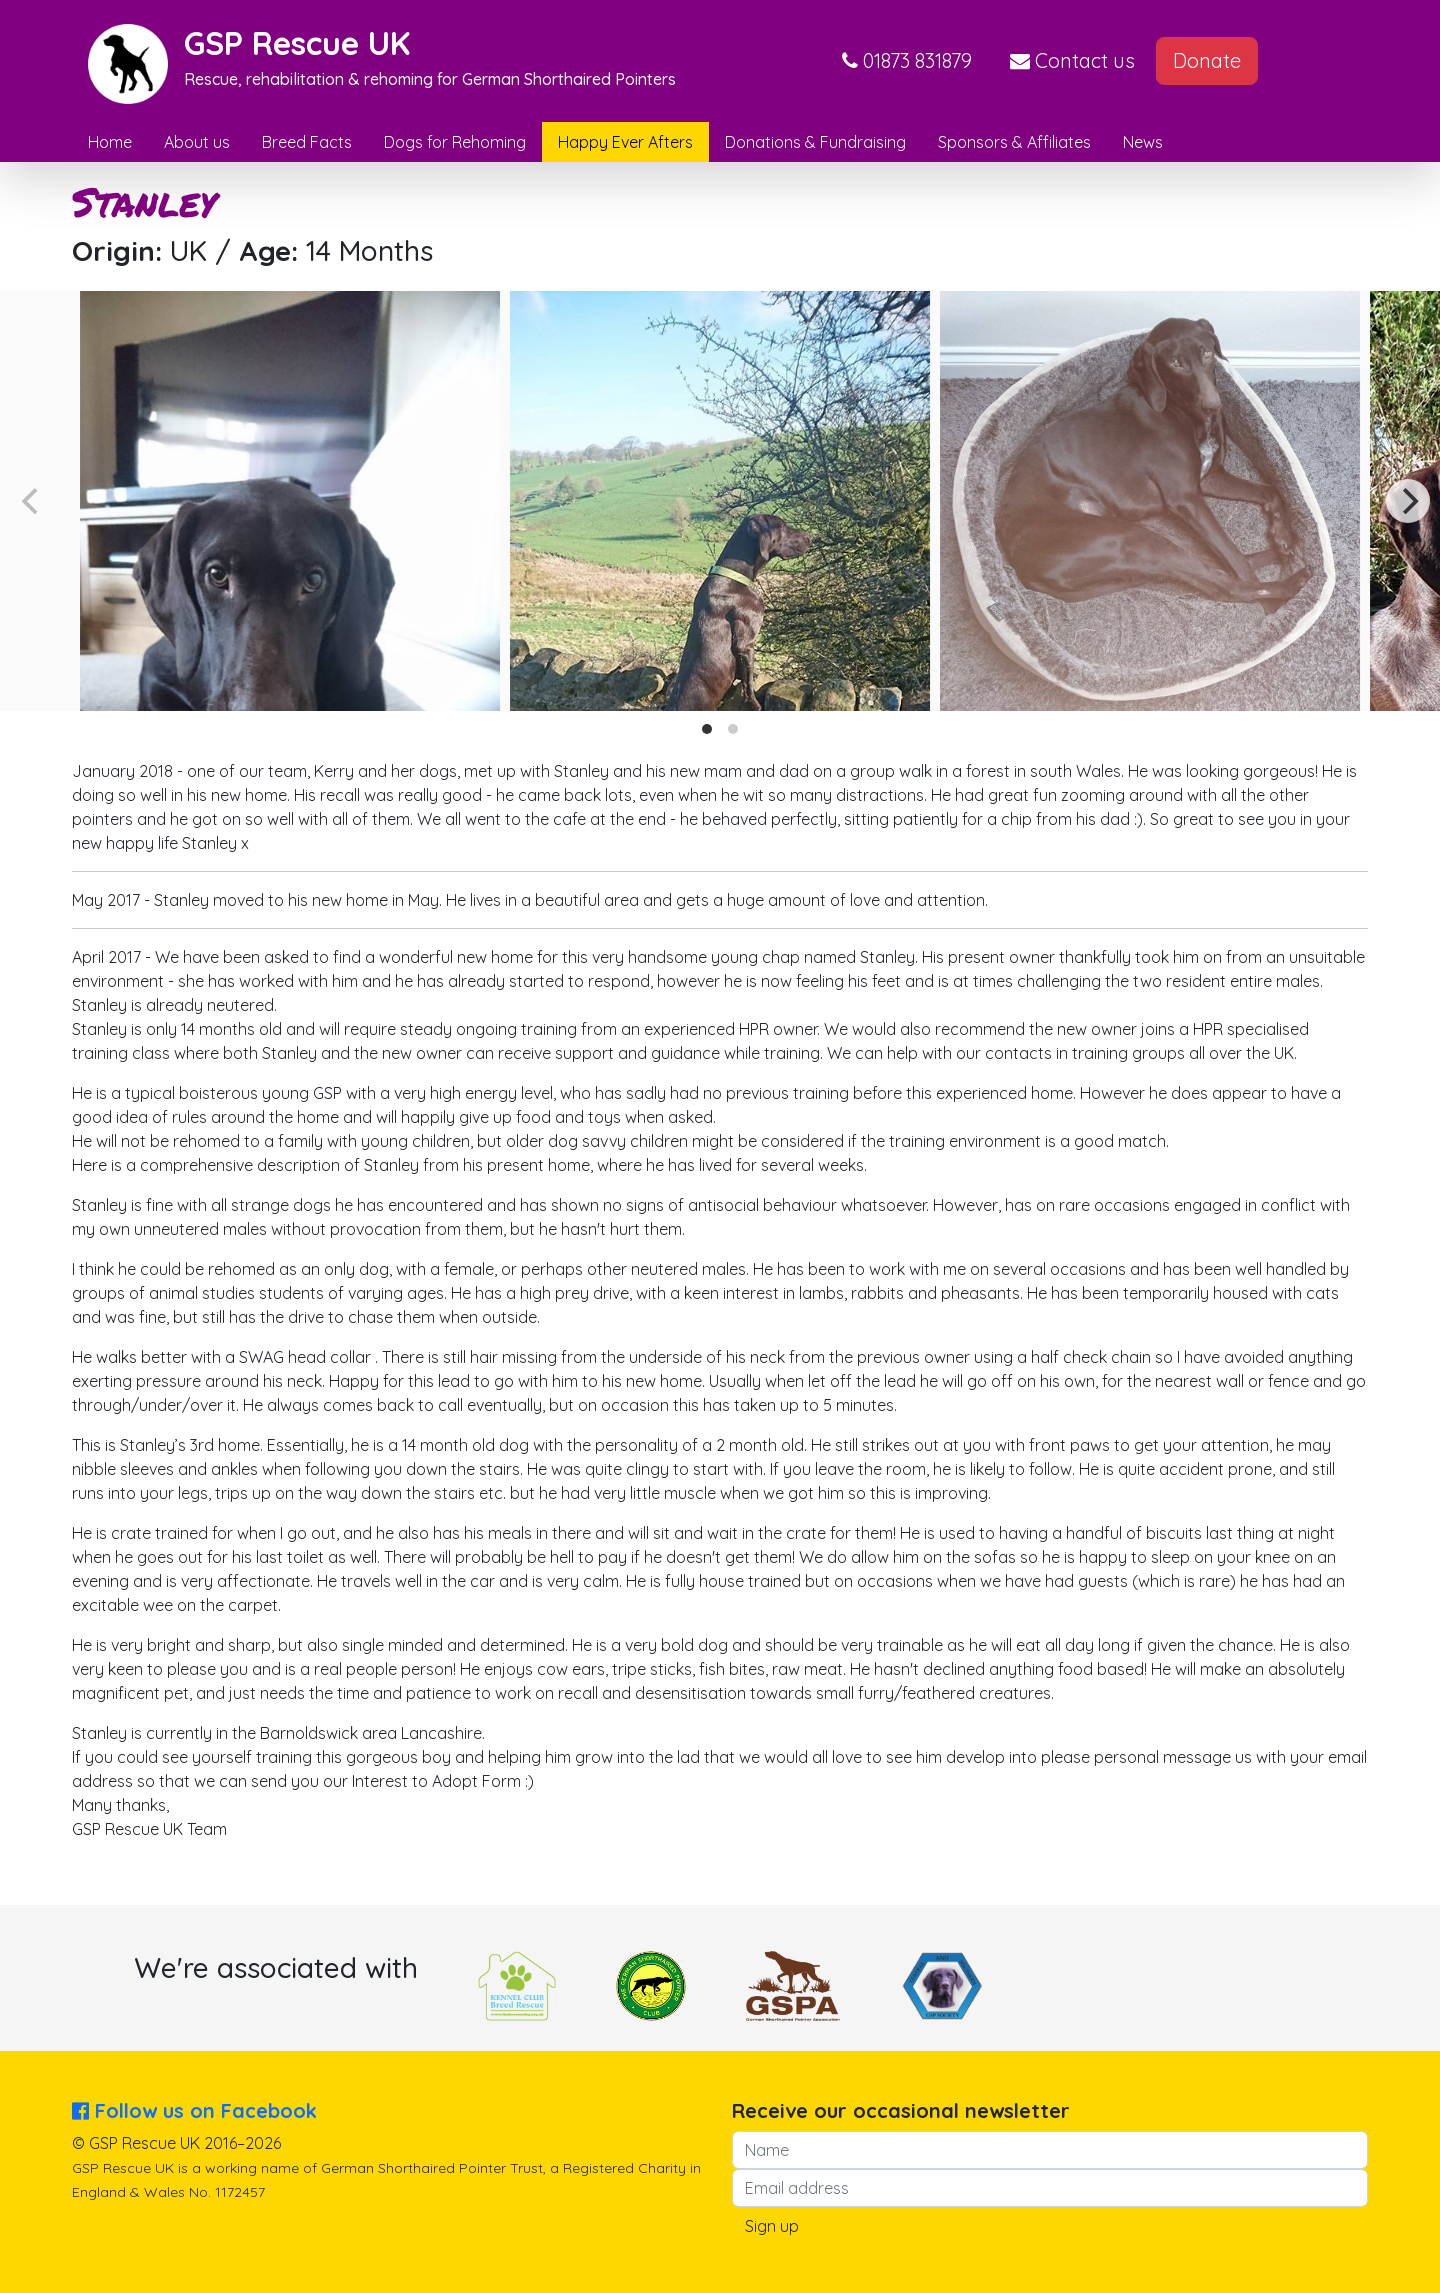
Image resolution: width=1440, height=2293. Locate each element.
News (1143, 142)
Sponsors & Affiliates (1014, 142)
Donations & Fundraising (815, 142)
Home (110, 142)
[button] (907, 61)
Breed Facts (307, 142)
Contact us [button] (1072, 60)
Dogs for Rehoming (455, 142)
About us (197, 142)
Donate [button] (1207, 60)
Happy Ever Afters (625, 142)
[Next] (1408, 501)
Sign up (772, 2226)
